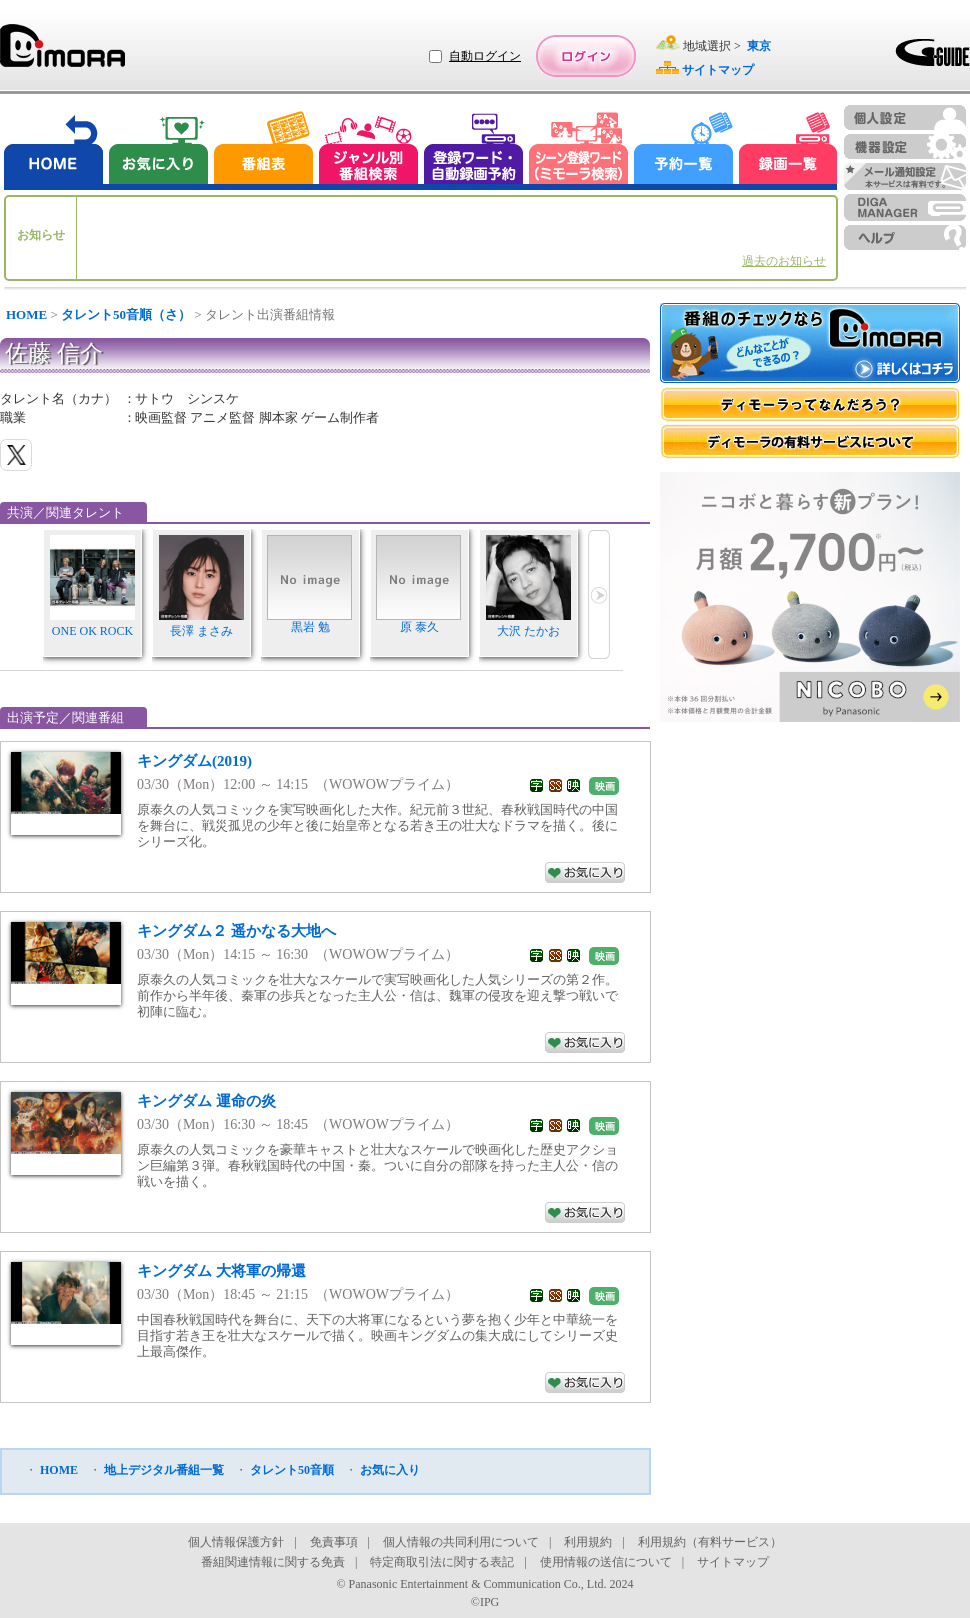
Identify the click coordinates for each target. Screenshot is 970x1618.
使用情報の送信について (606, 1562)
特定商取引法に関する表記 (442, 1562)
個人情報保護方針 (236, 1542)
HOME (26, 314)
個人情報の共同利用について (461, 1542)
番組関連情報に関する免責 (273, 1562)
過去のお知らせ (784, 261)
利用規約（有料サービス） (710, 1542)
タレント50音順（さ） (126, 314)
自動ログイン (485, 56)
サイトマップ (733, 1562)
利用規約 (588, 1542)
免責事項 (334, 1542)
